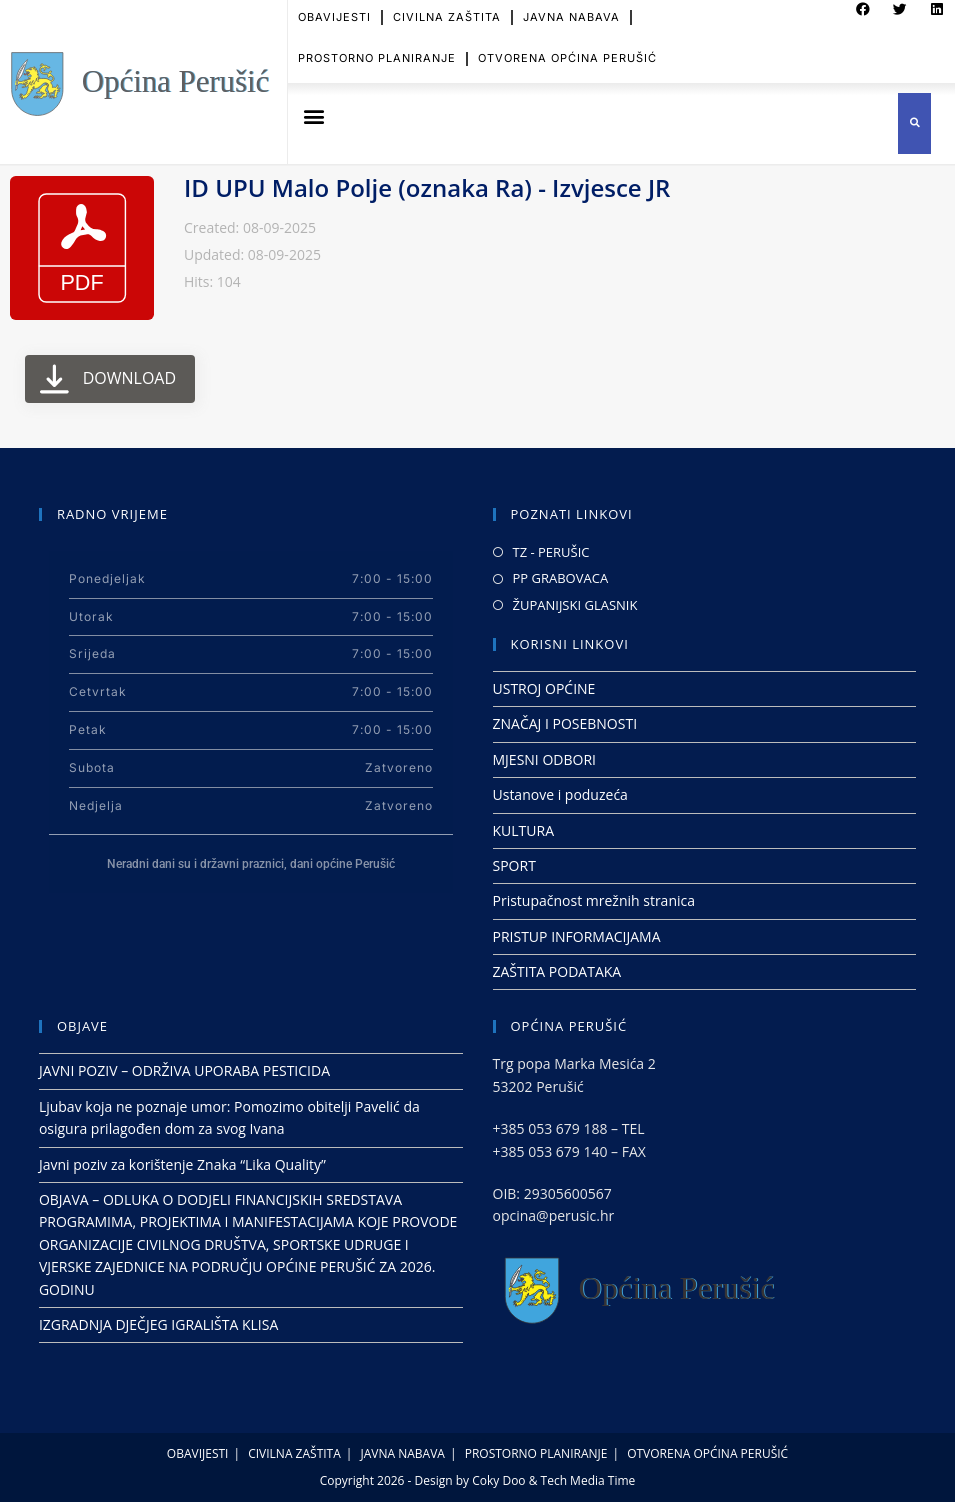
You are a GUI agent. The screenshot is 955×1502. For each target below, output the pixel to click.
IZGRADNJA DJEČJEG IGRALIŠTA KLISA (158, 1324)
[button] (314, 116)
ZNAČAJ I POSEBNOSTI (565, 723)
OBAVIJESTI (198, 1453)
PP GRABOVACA (561, 578)
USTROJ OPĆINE (544, 688)
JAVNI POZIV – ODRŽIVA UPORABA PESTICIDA (184, 1070)
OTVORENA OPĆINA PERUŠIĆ (567, 47)
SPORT (514, 865)
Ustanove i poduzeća (560, 794)
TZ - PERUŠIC (551, 552)
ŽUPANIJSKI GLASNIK (575, 605)
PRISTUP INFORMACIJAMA (577, 936)
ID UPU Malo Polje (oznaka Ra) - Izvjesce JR (427, 187)
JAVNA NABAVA (403, 1453)
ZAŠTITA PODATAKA (557, 971)
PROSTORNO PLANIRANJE (377, 47)
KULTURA (524, 830)
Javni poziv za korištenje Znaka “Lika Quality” (182, 1164)
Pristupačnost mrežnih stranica (594, 900)
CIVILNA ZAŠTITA (294, 1453)
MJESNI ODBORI (544, 759)
